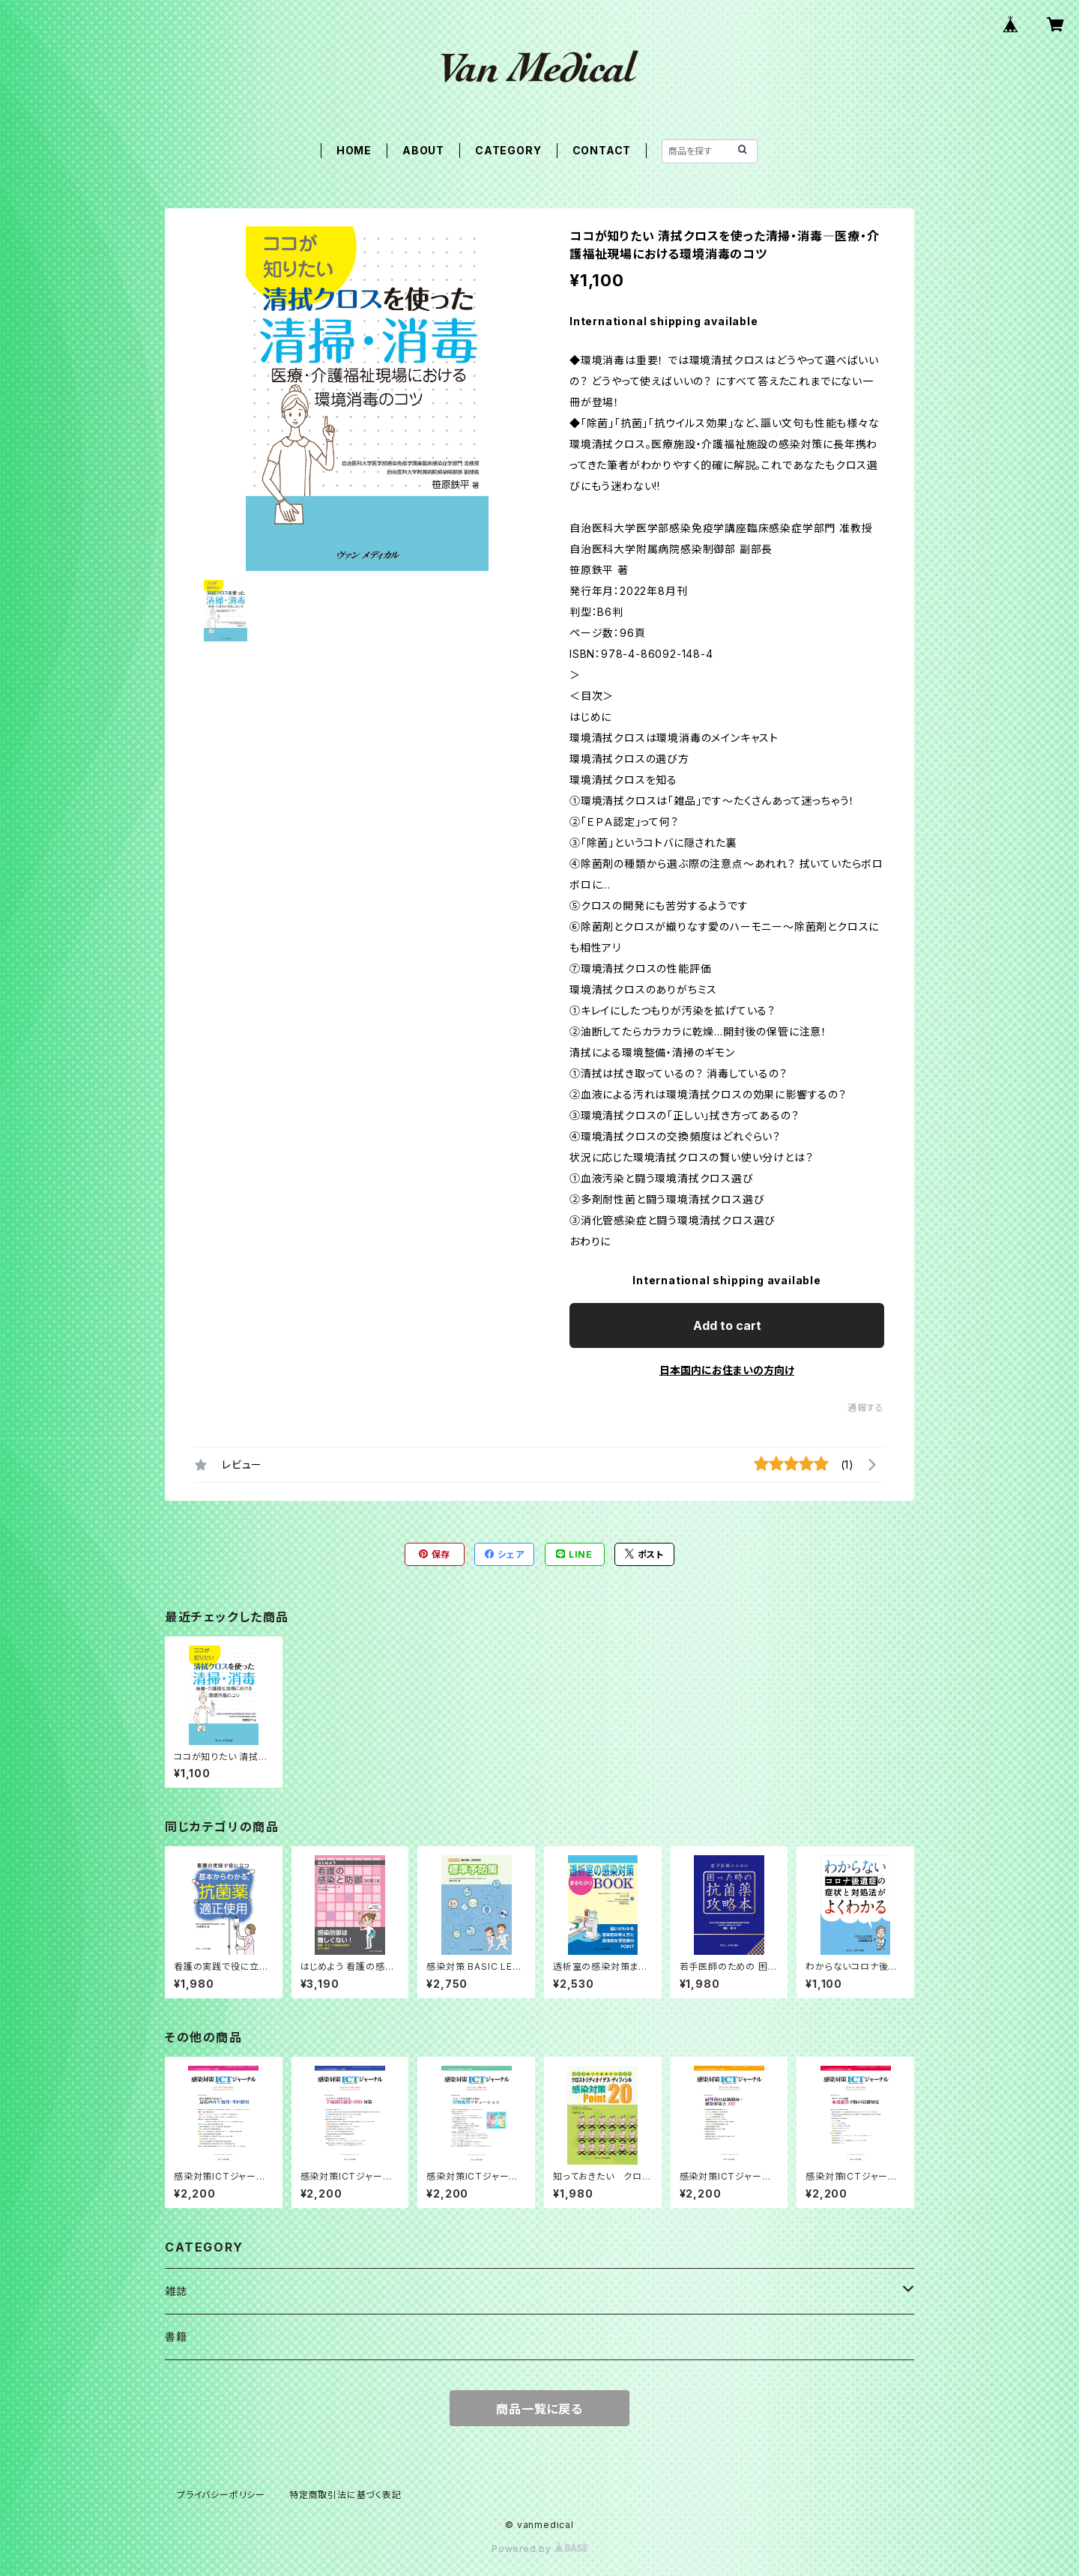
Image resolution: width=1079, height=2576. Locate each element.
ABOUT (423, 150)
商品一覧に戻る (539, 2408)
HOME (354, 150)
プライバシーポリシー (221, 2494)
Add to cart (727, 1325)
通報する (865, 1407)
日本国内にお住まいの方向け (726, 1370)
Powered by (539, 2548)
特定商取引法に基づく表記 (345, 2494)
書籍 (176, 2336)
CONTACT (602, 150)
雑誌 (176, 2291)
